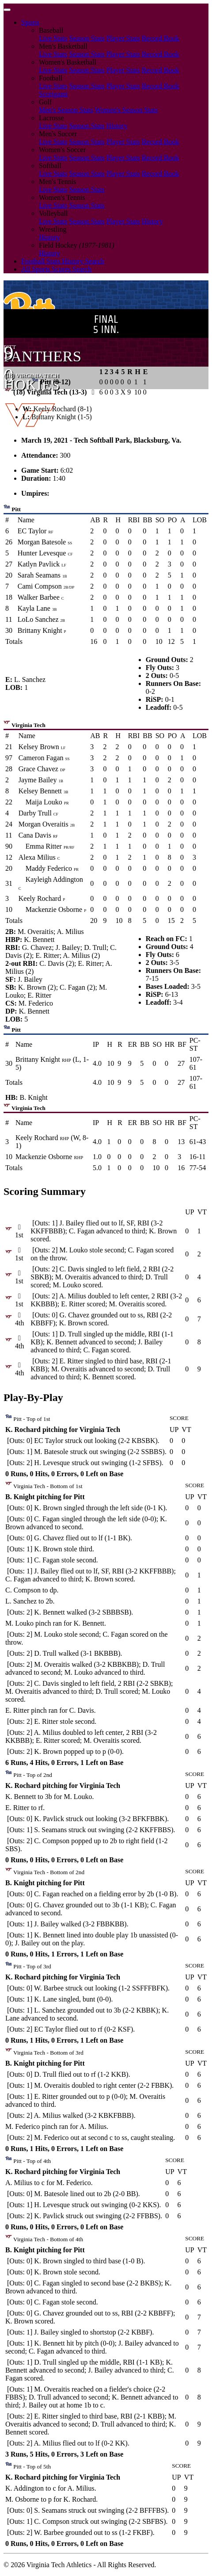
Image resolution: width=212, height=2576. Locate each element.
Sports (30, 22)
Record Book (160, 38)
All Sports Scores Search (56, 269)
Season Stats (86, 38)
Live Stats (53, 38)
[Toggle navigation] (7, 9)
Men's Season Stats (66, 110)
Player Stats (123, 38)
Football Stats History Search (62, 261)
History (117, 126)
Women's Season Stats (126, 110)
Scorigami (53, 94)
